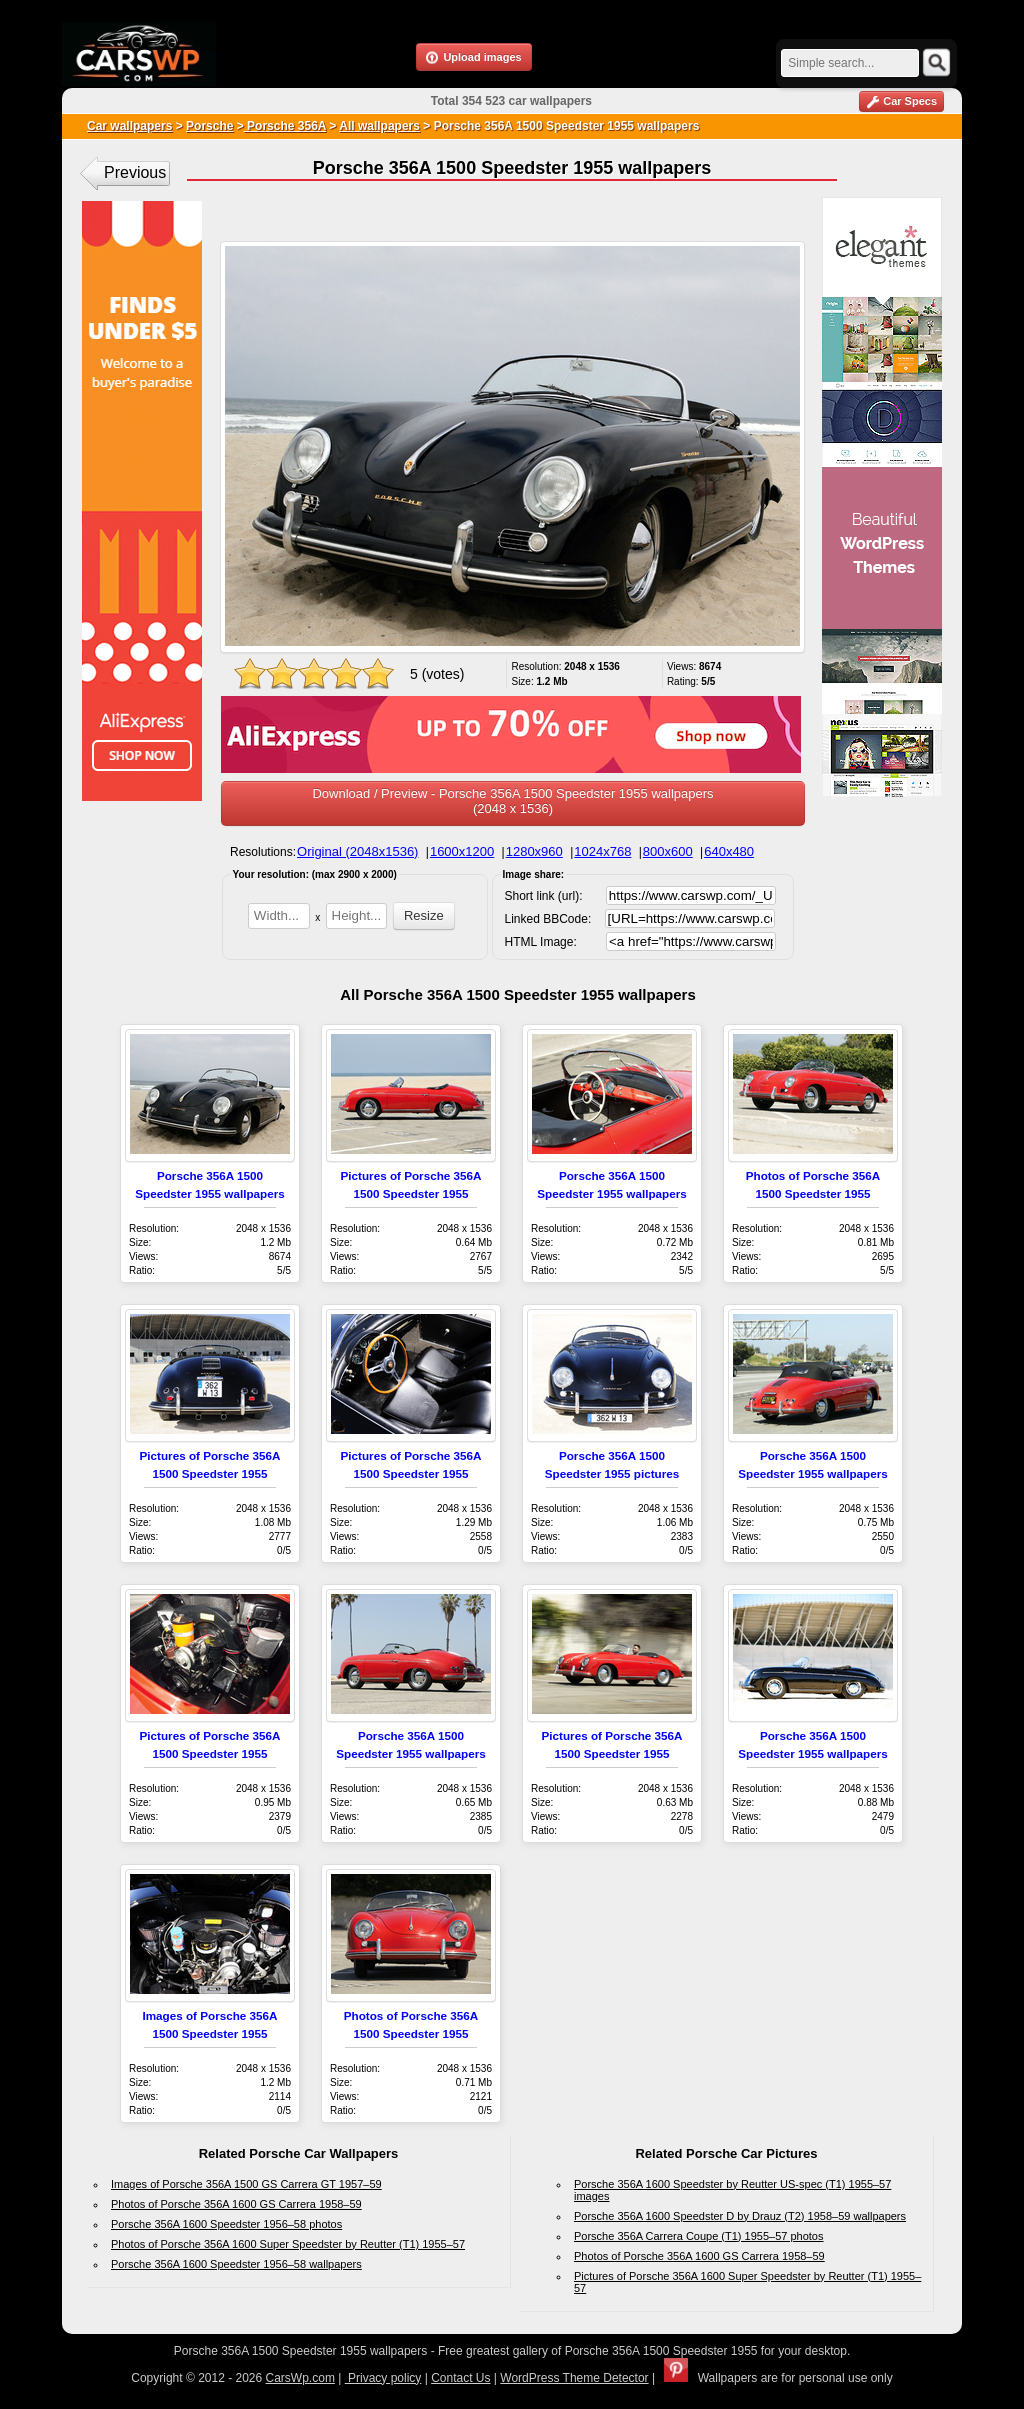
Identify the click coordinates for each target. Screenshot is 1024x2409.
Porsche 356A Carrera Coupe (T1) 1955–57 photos (699, 2236)
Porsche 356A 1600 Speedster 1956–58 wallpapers (236, 2264)
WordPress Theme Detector (574, 2378)
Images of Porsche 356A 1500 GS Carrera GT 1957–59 (246, 2184)
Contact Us (460, 2378)
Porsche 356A (285, 126)
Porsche (209, 126)
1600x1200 (462, 851)
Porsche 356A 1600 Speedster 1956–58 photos (226, 2224)
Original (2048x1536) (357, 851)
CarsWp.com (300, 2378)
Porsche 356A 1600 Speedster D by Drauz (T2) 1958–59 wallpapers (740, 2216)
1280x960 (534, 851)
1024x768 (602, 851)
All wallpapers (379, 126)
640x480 (729, 851)
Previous (135, 172)
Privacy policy (383, 2378)
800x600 (668, 851)
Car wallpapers (129, 126)
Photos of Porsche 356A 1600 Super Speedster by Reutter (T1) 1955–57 (288, 2244)
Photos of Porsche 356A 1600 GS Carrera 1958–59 (236, 2204)
